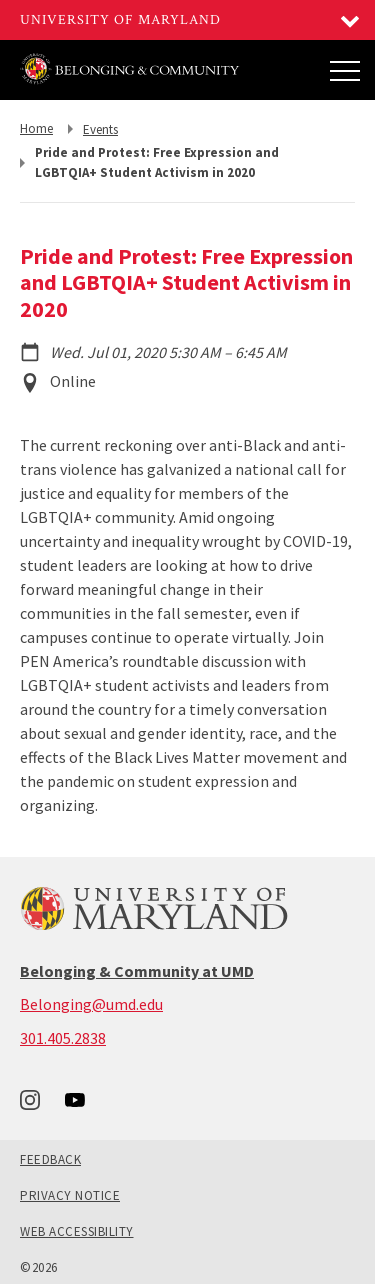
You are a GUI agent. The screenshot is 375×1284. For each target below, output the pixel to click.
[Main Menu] (345, 70)
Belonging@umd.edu (91, 1004)
